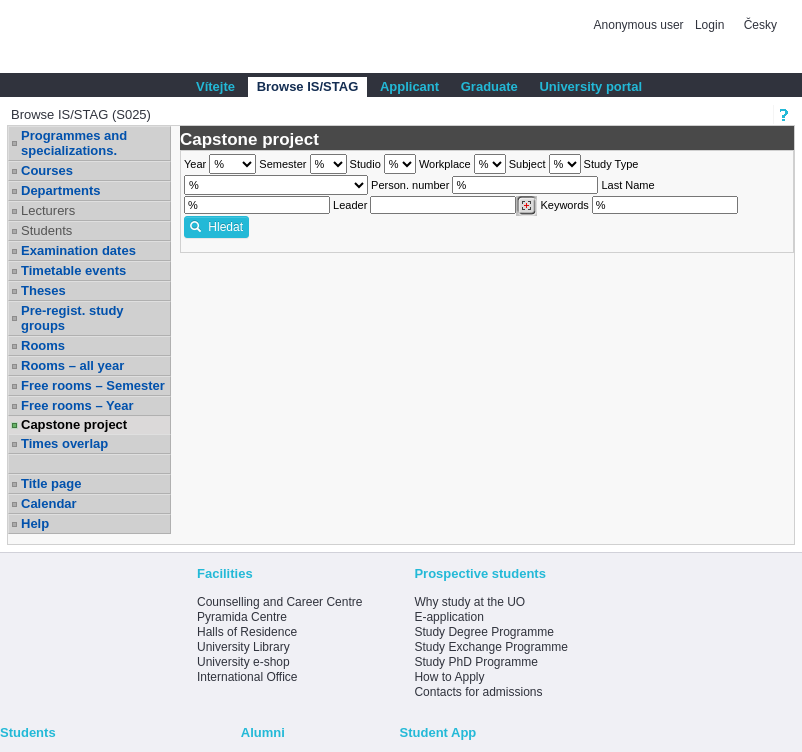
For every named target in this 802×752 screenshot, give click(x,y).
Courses (47, 170)
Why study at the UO (469, 602)
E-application (448, 617)
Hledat (216, 227)
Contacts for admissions (478, 692)
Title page (51, 483)
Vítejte (215, 86)
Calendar (49, 503)
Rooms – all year (72, 365)
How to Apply (449, 677)
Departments (60, 190)
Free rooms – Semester (93, 385)
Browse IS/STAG (308, 86)
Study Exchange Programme (490, 647)
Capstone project (74, 424)
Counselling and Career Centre (279, 602)
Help (35, 523)
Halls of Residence (247, 632)
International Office (247, 677)
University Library (243, 647)
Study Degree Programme (483, 632)
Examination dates (78, 250)
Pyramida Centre (242, 617)
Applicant (409, 86)
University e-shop (243, 662)
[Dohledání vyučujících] (526, 206)
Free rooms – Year (77, 405)
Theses (43, 290)
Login (709, 25)
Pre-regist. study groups (72, 318)
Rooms (43, 345)
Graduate (489, 86)
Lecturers (48, 210)
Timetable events (73, 270)
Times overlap (64, 443)
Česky (760, 25)
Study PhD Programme (475, 662)
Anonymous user (640, 25)
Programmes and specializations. (74, 143)
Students (46, 230)
